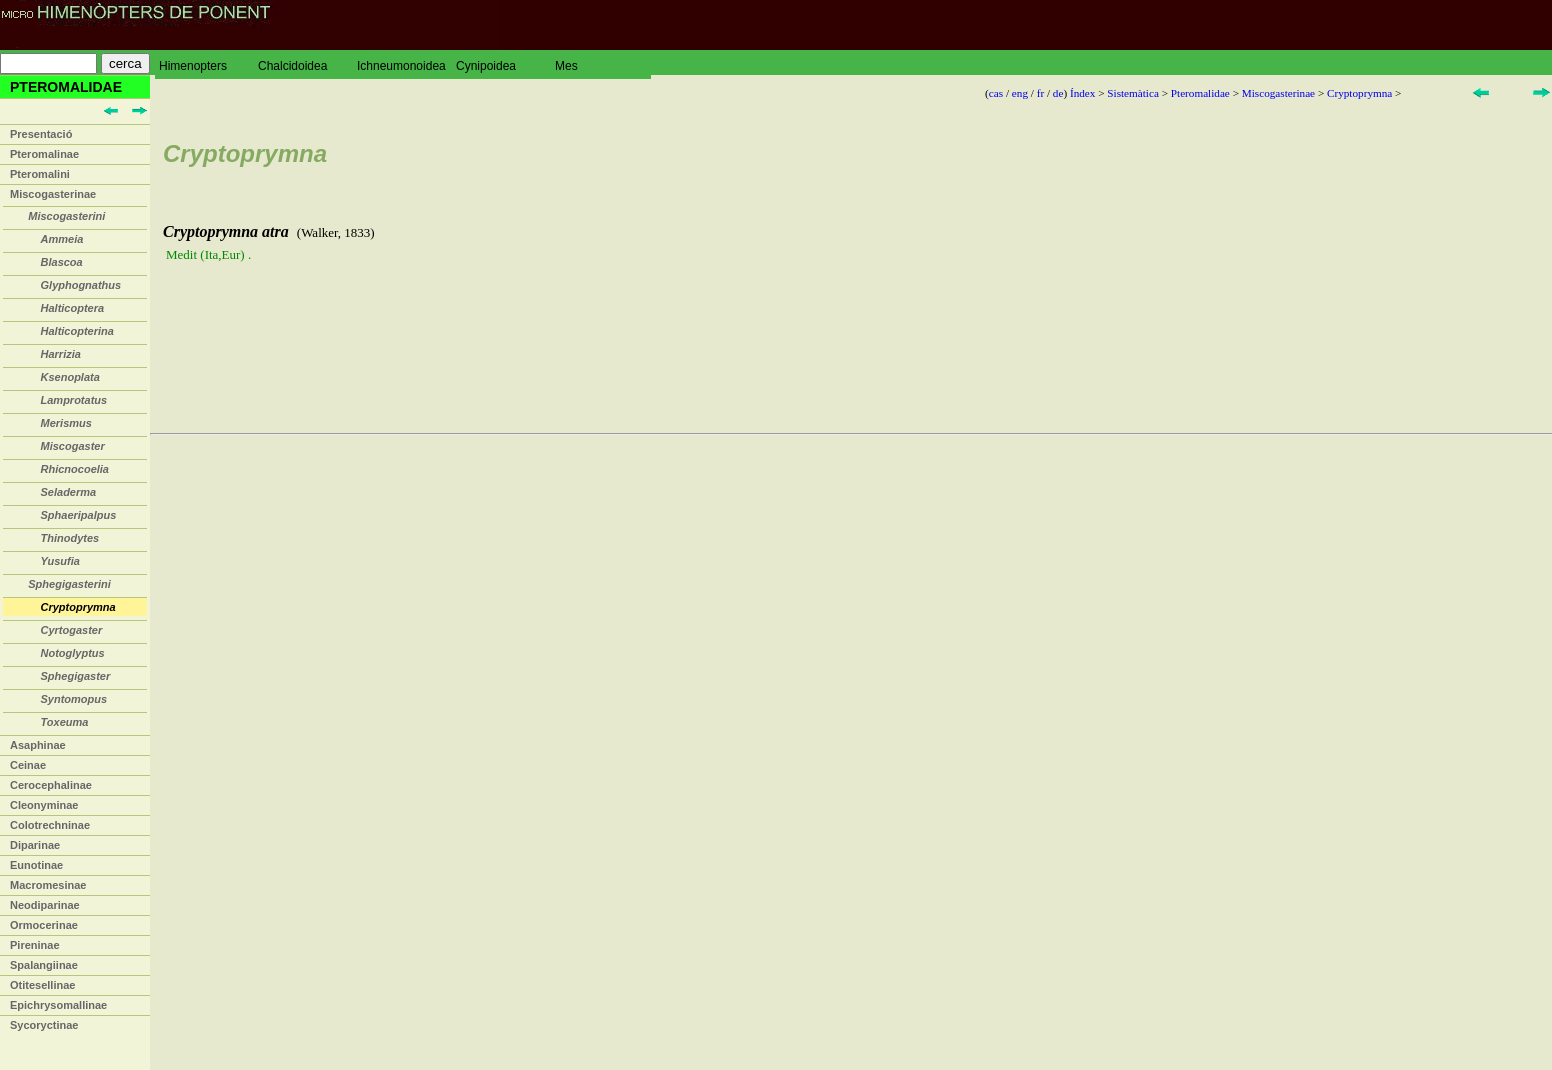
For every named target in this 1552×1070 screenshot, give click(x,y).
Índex (1082, 93)
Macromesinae (48, 885)
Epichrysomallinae (58, 1005)
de (1058, 93)
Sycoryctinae (44, 1025)
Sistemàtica (1133, 93)
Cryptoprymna (1359, 93)
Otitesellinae (42, 985)
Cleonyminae (44, 805)
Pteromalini (40, 174)
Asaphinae (38, 745)
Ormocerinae (44, 925)
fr (1040, 93)
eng (1020, 93)
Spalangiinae (44, 965)
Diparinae (35, 845)
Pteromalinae (44, 154)
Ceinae (28, 765)
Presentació (41, 134)
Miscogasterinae (53, 194)
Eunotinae (36, 865)
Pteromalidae (1200, 93)
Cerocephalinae (51, 785)
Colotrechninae (50, 825)
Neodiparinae (45, 905)
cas (996, 93)
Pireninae (35, 945)
